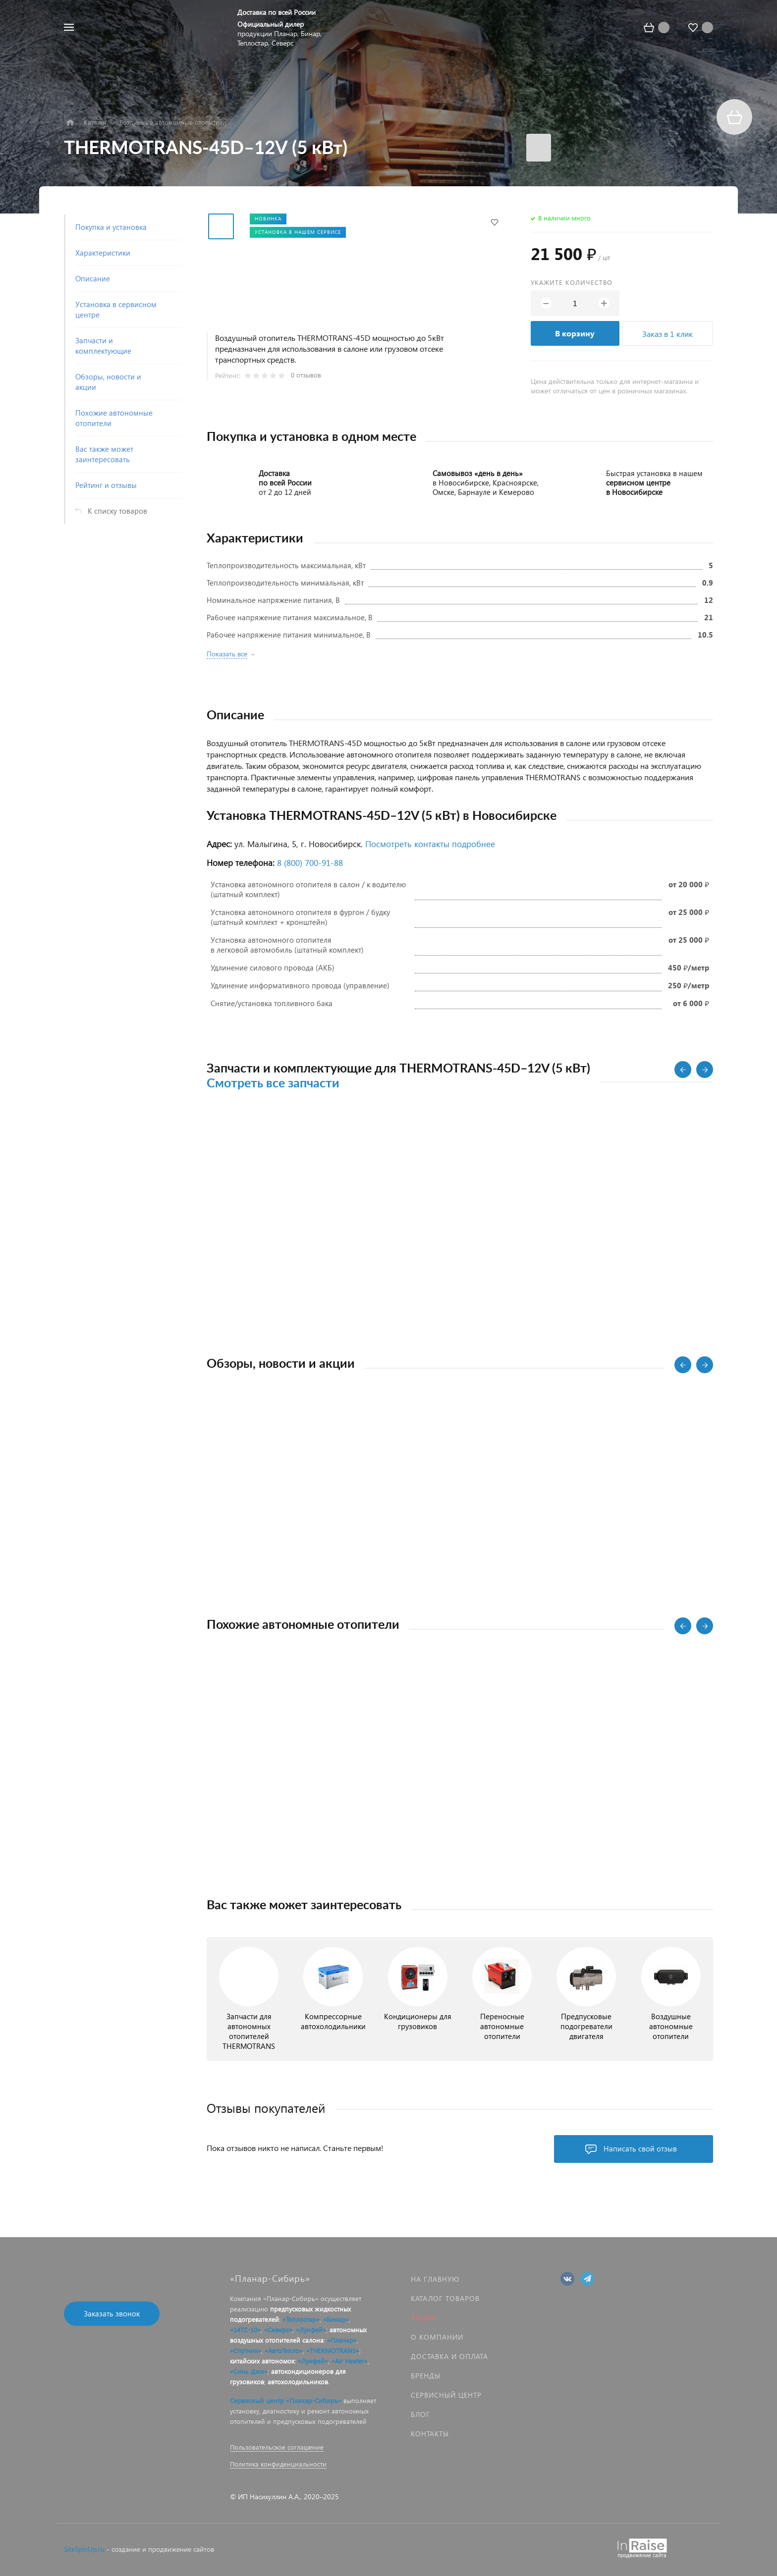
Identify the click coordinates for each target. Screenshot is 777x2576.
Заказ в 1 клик (667, 333)
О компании (437, 2337)
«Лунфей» (311, 2329)
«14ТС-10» (245, 2329)
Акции (424, 2317)
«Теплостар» (301, 2319)
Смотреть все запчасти (273, 1083)
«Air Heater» (350, 2361)
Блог (420, 2414)
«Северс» (278, 2329)
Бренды (426, 2375)
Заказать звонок (112, 2313)
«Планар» (342, 2340)
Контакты (430, 2433)
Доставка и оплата (449, 2356)
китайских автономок (262, 2361)
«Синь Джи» (249, 2371)
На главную (435, 2279)
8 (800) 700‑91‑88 (310, 862)
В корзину (575, 333)
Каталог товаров (445, 2298)
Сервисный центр (446, 2395)
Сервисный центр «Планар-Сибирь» (285, 2400)
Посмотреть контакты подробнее (430, 844)
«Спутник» (245, 2350)
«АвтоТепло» (284, 2350)
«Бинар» (336, 2319)
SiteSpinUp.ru (84, 2549)
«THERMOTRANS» (332, 2350)
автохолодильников (298, 2381)
